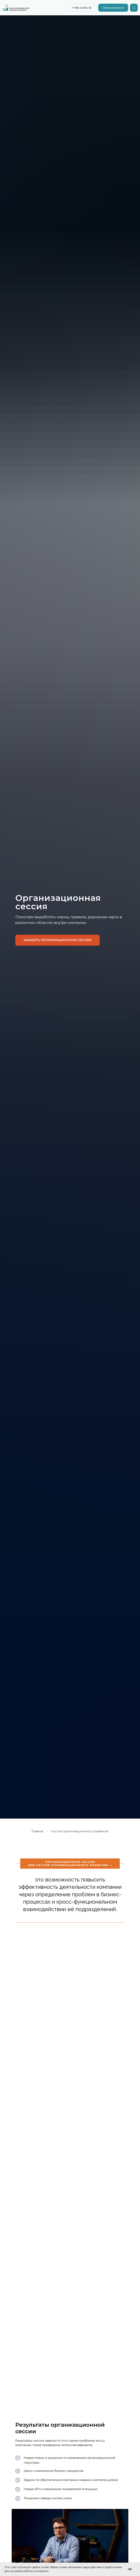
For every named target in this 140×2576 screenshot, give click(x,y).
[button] (113, 8)
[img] (16, 8)
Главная (37, 1831)
